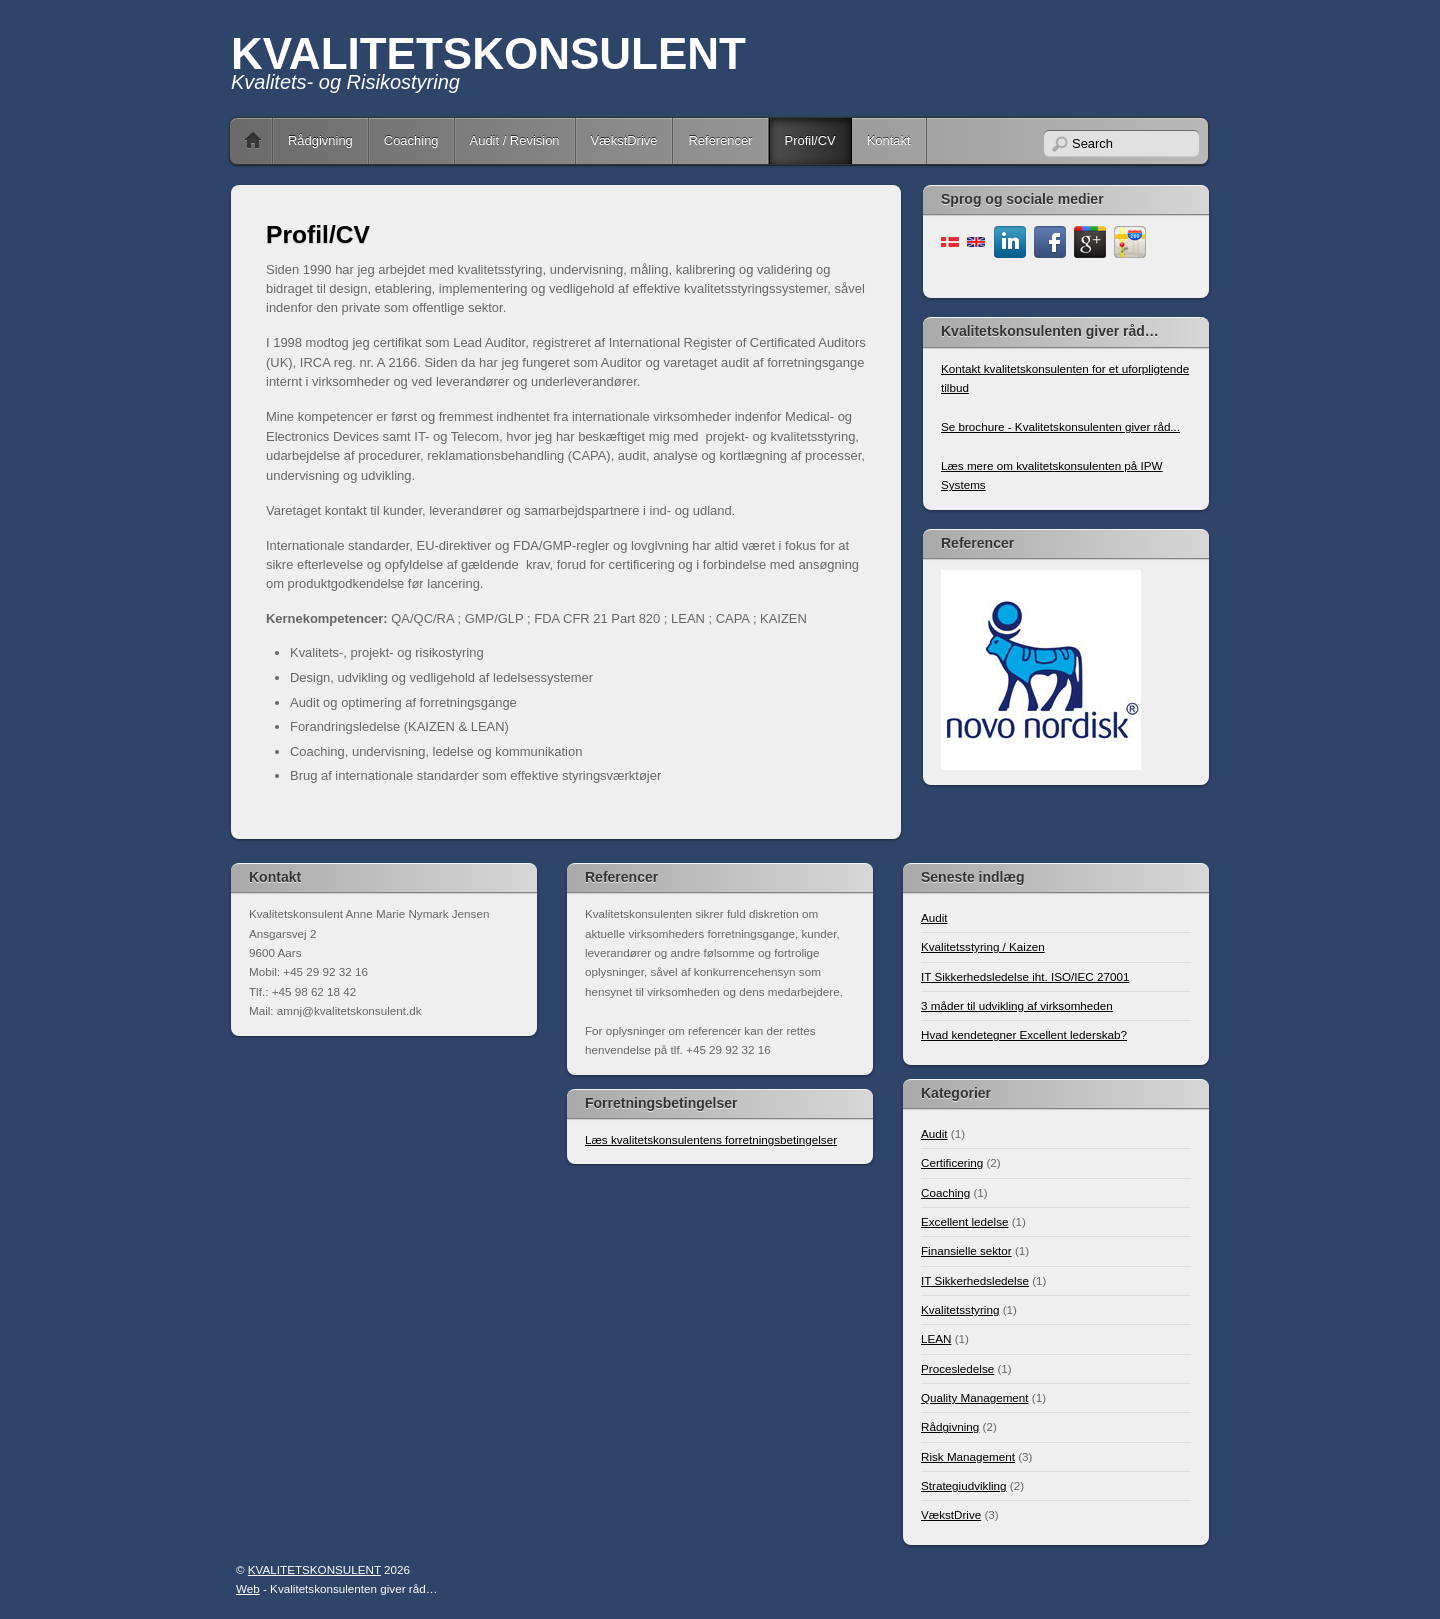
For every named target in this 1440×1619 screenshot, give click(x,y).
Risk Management (968, 1456)
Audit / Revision (515, 140)
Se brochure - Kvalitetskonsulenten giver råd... (1060, 426)
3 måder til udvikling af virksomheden (1017, 1005)
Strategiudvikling (964, 1485)
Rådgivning (320, 140)
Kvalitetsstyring (960, 1309)
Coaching (411, 140)
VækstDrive (624, 140)
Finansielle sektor (966, 1250)
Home (253, 141)
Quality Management (975, 1397)
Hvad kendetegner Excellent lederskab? (1024, 1034)
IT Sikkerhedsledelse (975, 1280)
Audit (934, 917)
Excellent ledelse (964, 1221)
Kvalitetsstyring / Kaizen (983, 946)
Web (248, 1588)
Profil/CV (810, 140)
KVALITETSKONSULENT (488, 53)
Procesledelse (957, 1368)
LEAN (936, 1338)
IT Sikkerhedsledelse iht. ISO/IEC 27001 (1025, 976)
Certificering (952, 1162)
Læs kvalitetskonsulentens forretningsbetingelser (711, 1139)
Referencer (720, 140)
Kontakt (889, 140)
